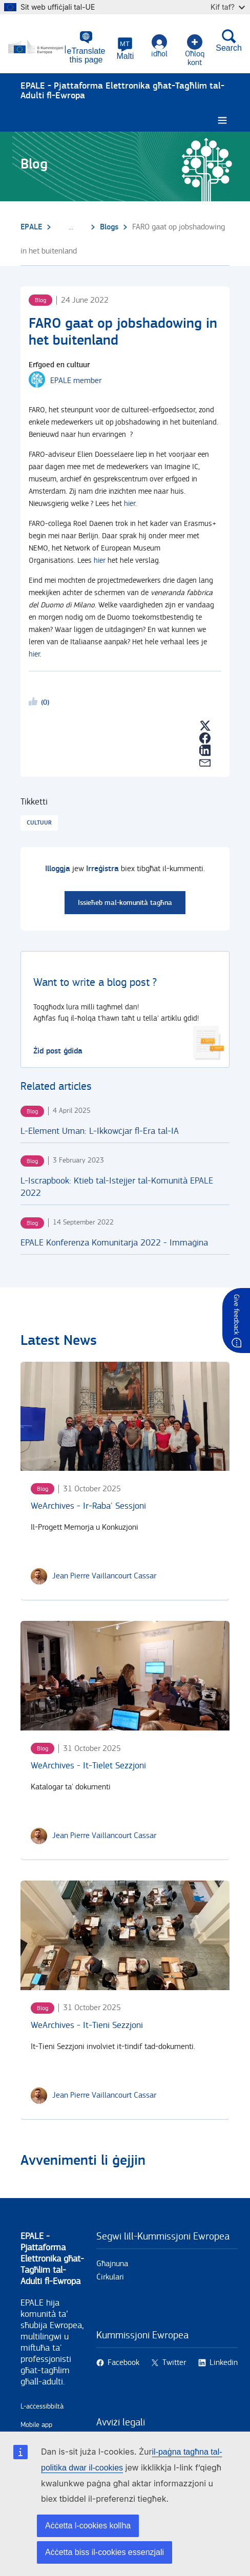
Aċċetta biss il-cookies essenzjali (104, 2552)
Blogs (109, 227)
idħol (159, 46)
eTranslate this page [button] (86, 55)
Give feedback (236, 1314)
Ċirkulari (110, 2277)
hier (129, 503)
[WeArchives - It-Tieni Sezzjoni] (124, 1935)
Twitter (174, 2363)
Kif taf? (228, 7)
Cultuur (39, 823)
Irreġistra (102, 869)
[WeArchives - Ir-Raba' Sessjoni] (124, 1416)
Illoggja (57, 869)
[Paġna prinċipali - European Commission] (37, 47)
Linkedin (224, 2363)
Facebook (123, 2363)
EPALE (31, 227)
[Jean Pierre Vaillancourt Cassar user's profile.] (104, 1576)
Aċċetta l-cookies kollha (88, 2525)
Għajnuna (112, 2264)
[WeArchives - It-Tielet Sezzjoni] (124, 1675)
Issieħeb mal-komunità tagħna (125, 902)
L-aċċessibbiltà (42, 2406)
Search (229, 40)
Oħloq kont (194, 50)
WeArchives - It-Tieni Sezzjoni (87, 2025)
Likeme (35, 703)
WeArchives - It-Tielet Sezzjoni (88, 1765)
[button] (125, 48)
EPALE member (75, 381)
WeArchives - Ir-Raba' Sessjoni (88, 1506)
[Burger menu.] (222, 120)
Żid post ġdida (57, 1051)
